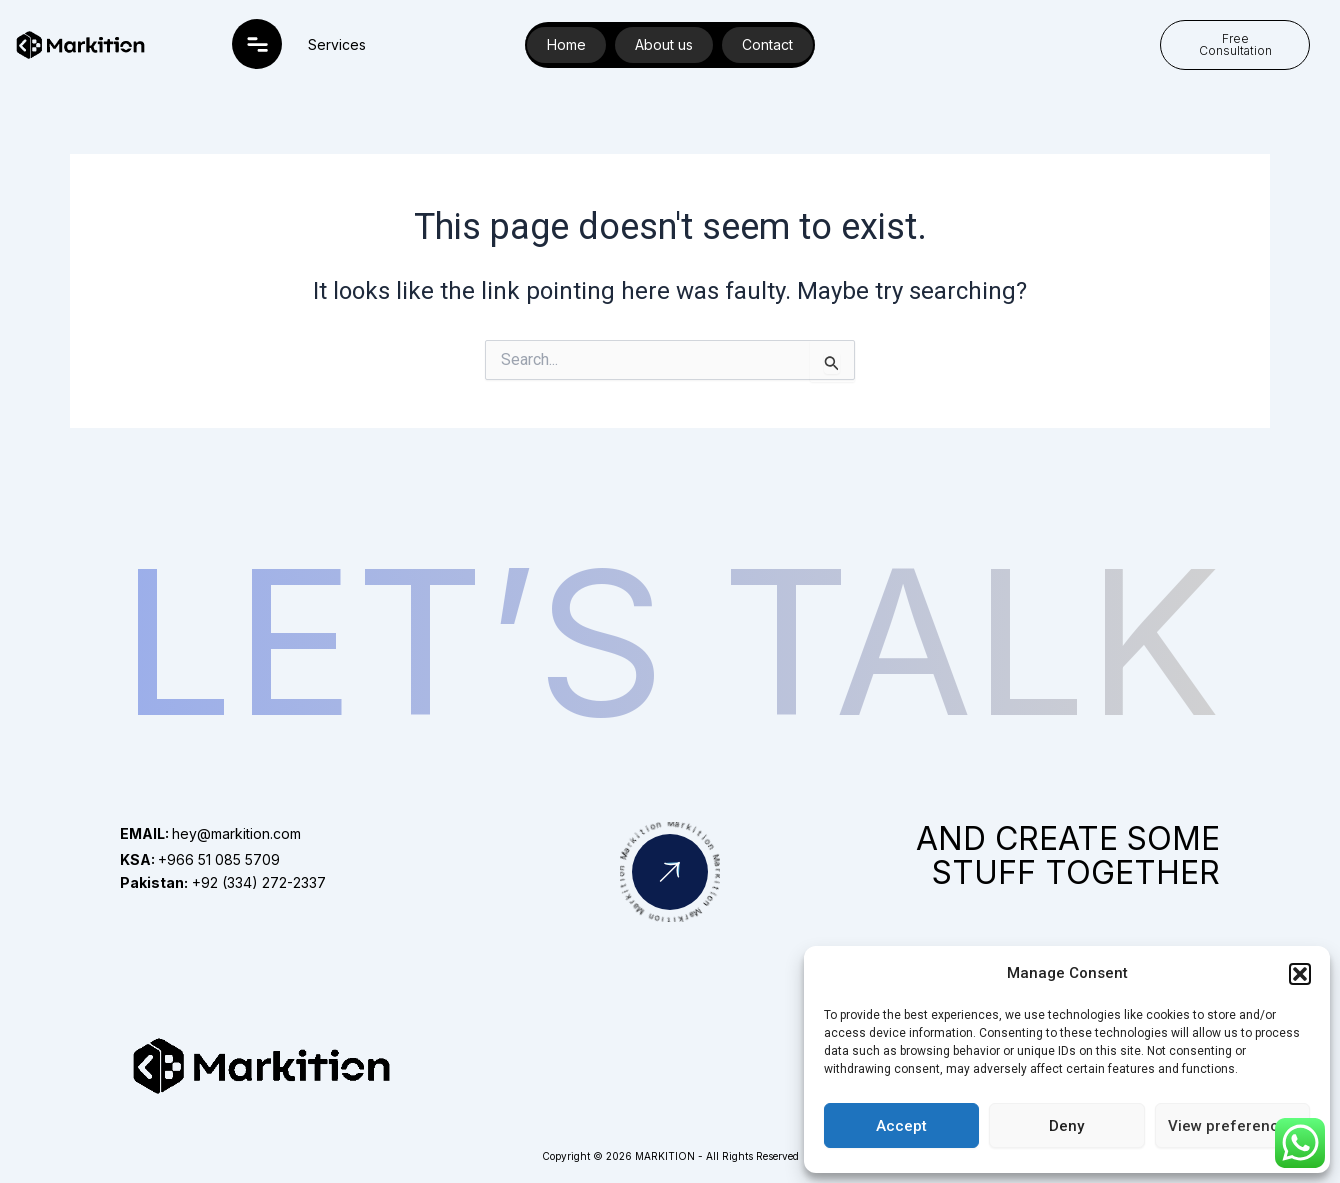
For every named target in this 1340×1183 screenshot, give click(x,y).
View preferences (1232, 1126)
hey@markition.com (210, 833)
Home (566, 44)
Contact (767, 44)
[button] (1300, 974)
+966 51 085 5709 (200, 859)
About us (664, 44)
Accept (901, 1126)
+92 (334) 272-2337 (223, 882)
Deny (1066, 1126)
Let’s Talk (670, 642)
